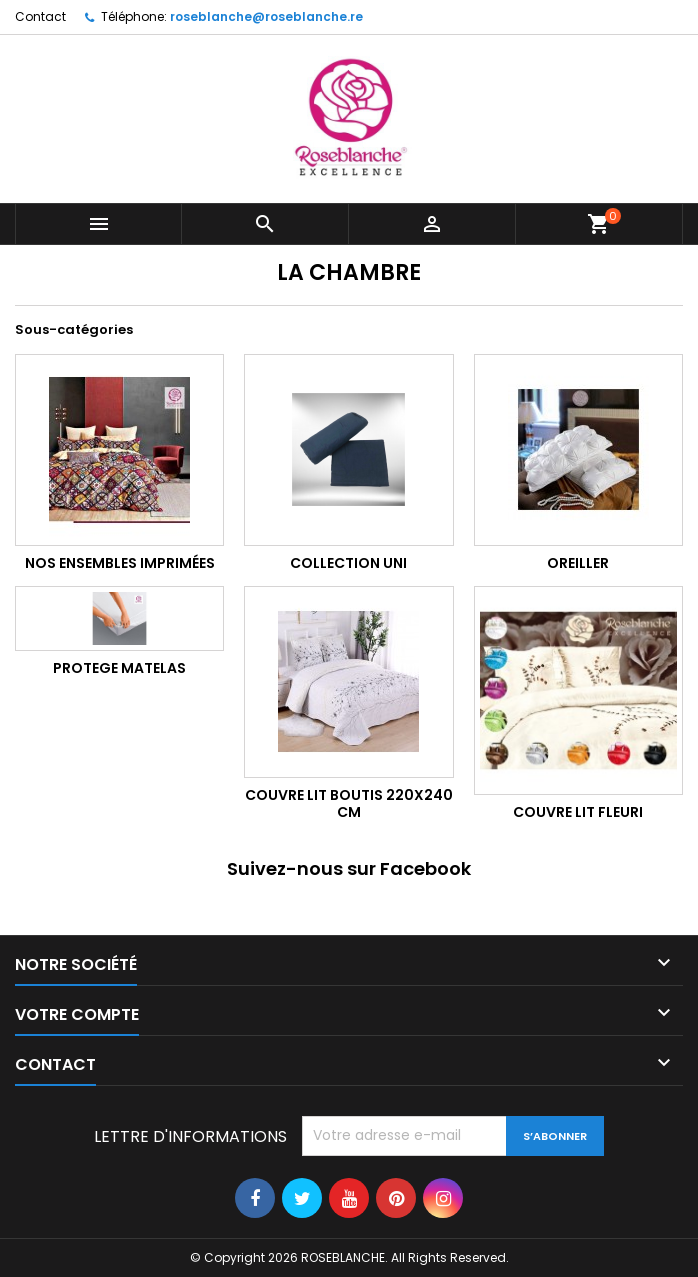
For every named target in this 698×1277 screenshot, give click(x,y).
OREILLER (578, 563)
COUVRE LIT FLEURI (578, 812)
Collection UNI (348, 563)
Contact (40, 16)
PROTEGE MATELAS (119, 668)
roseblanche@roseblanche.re (266, 16)
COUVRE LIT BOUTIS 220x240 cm (349, 804)
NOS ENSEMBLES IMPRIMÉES (120, 563)
